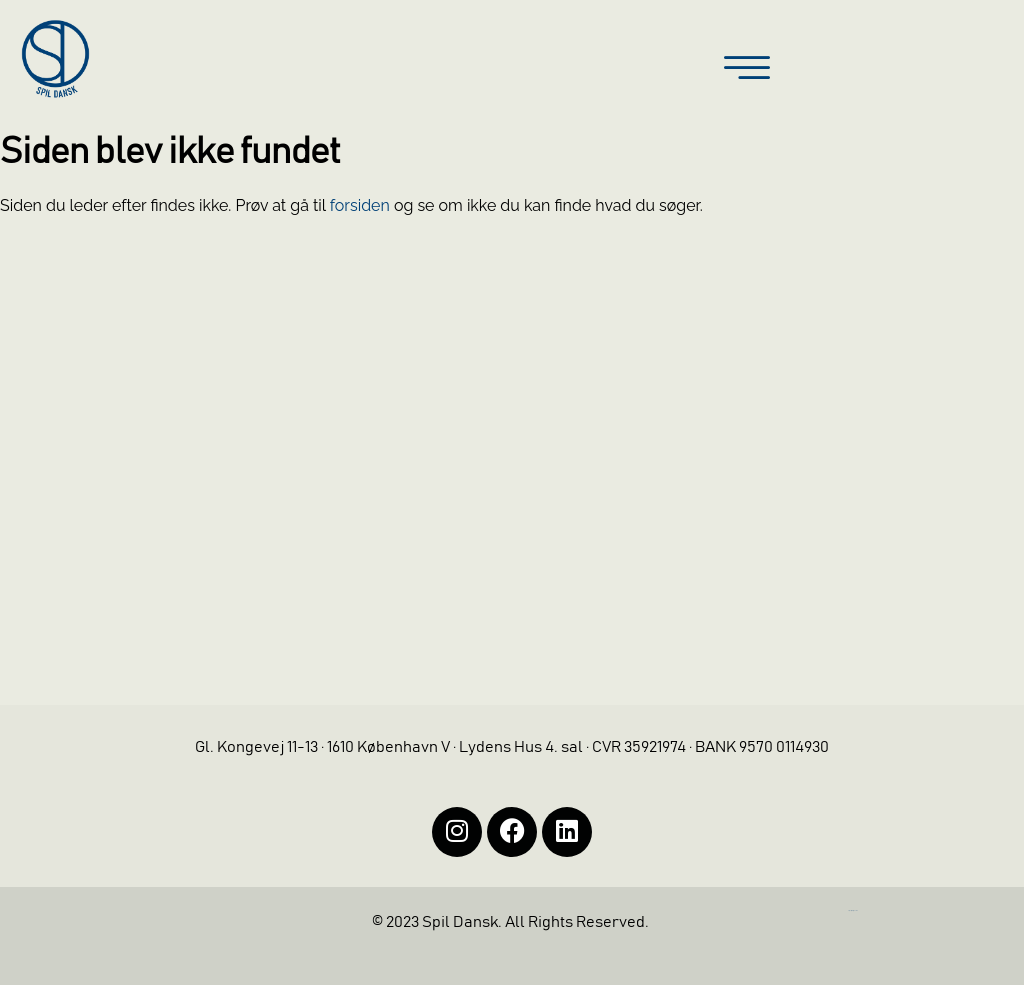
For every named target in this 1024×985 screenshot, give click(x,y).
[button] (747, 70)
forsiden (360, 205)
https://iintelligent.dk (853, 910)
